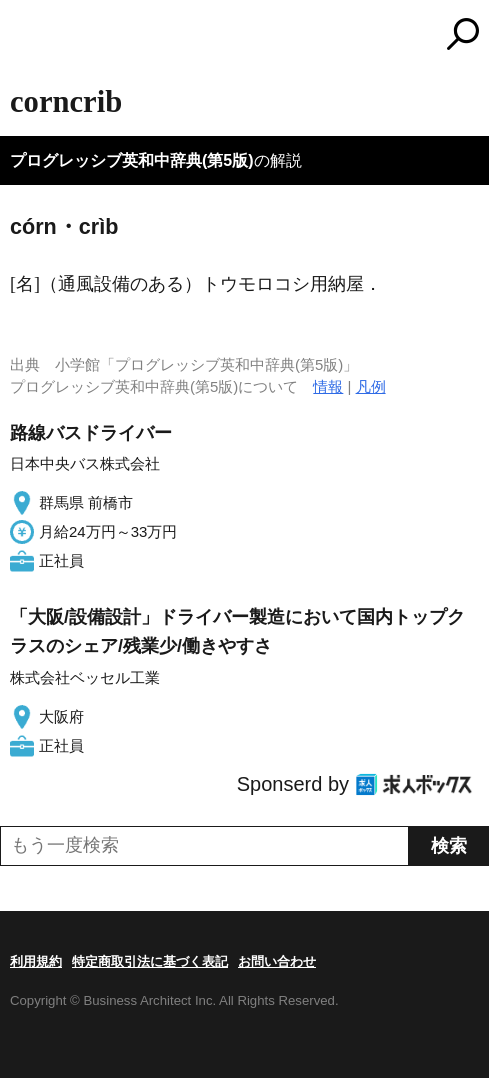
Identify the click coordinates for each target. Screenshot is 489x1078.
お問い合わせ (277, 961)
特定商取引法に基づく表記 (150, 961)
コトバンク (328, 34)
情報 (328, 386)
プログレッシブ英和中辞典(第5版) (132, 160)
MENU (25, 36)
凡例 (371, 386)
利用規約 (36, 961)
